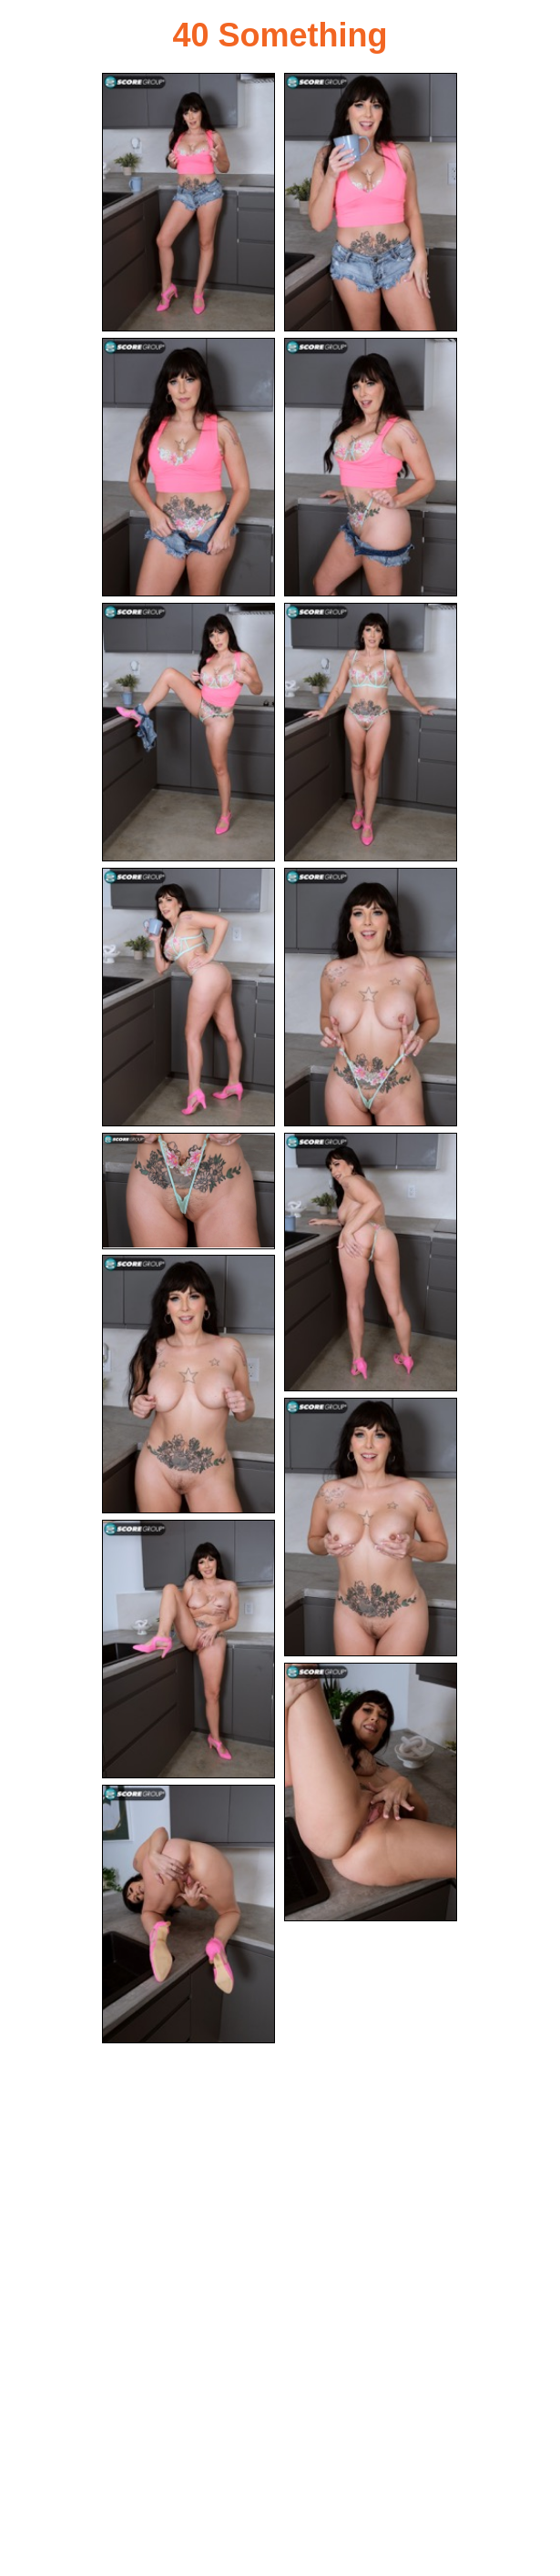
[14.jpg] (370, 1792)
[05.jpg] (188, 732)
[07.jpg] (188, 997)
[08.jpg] (370, 997)
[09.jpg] (188, 1191)
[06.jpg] (370, 732)
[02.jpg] (370, 202)
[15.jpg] (188, 1914)
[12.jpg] (370, 1527)
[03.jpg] (188, 467)
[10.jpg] (370, 1262)
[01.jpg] (188, 202)
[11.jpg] (188, 1384)
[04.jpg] (370, 467)
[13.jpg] (188, 1649)
